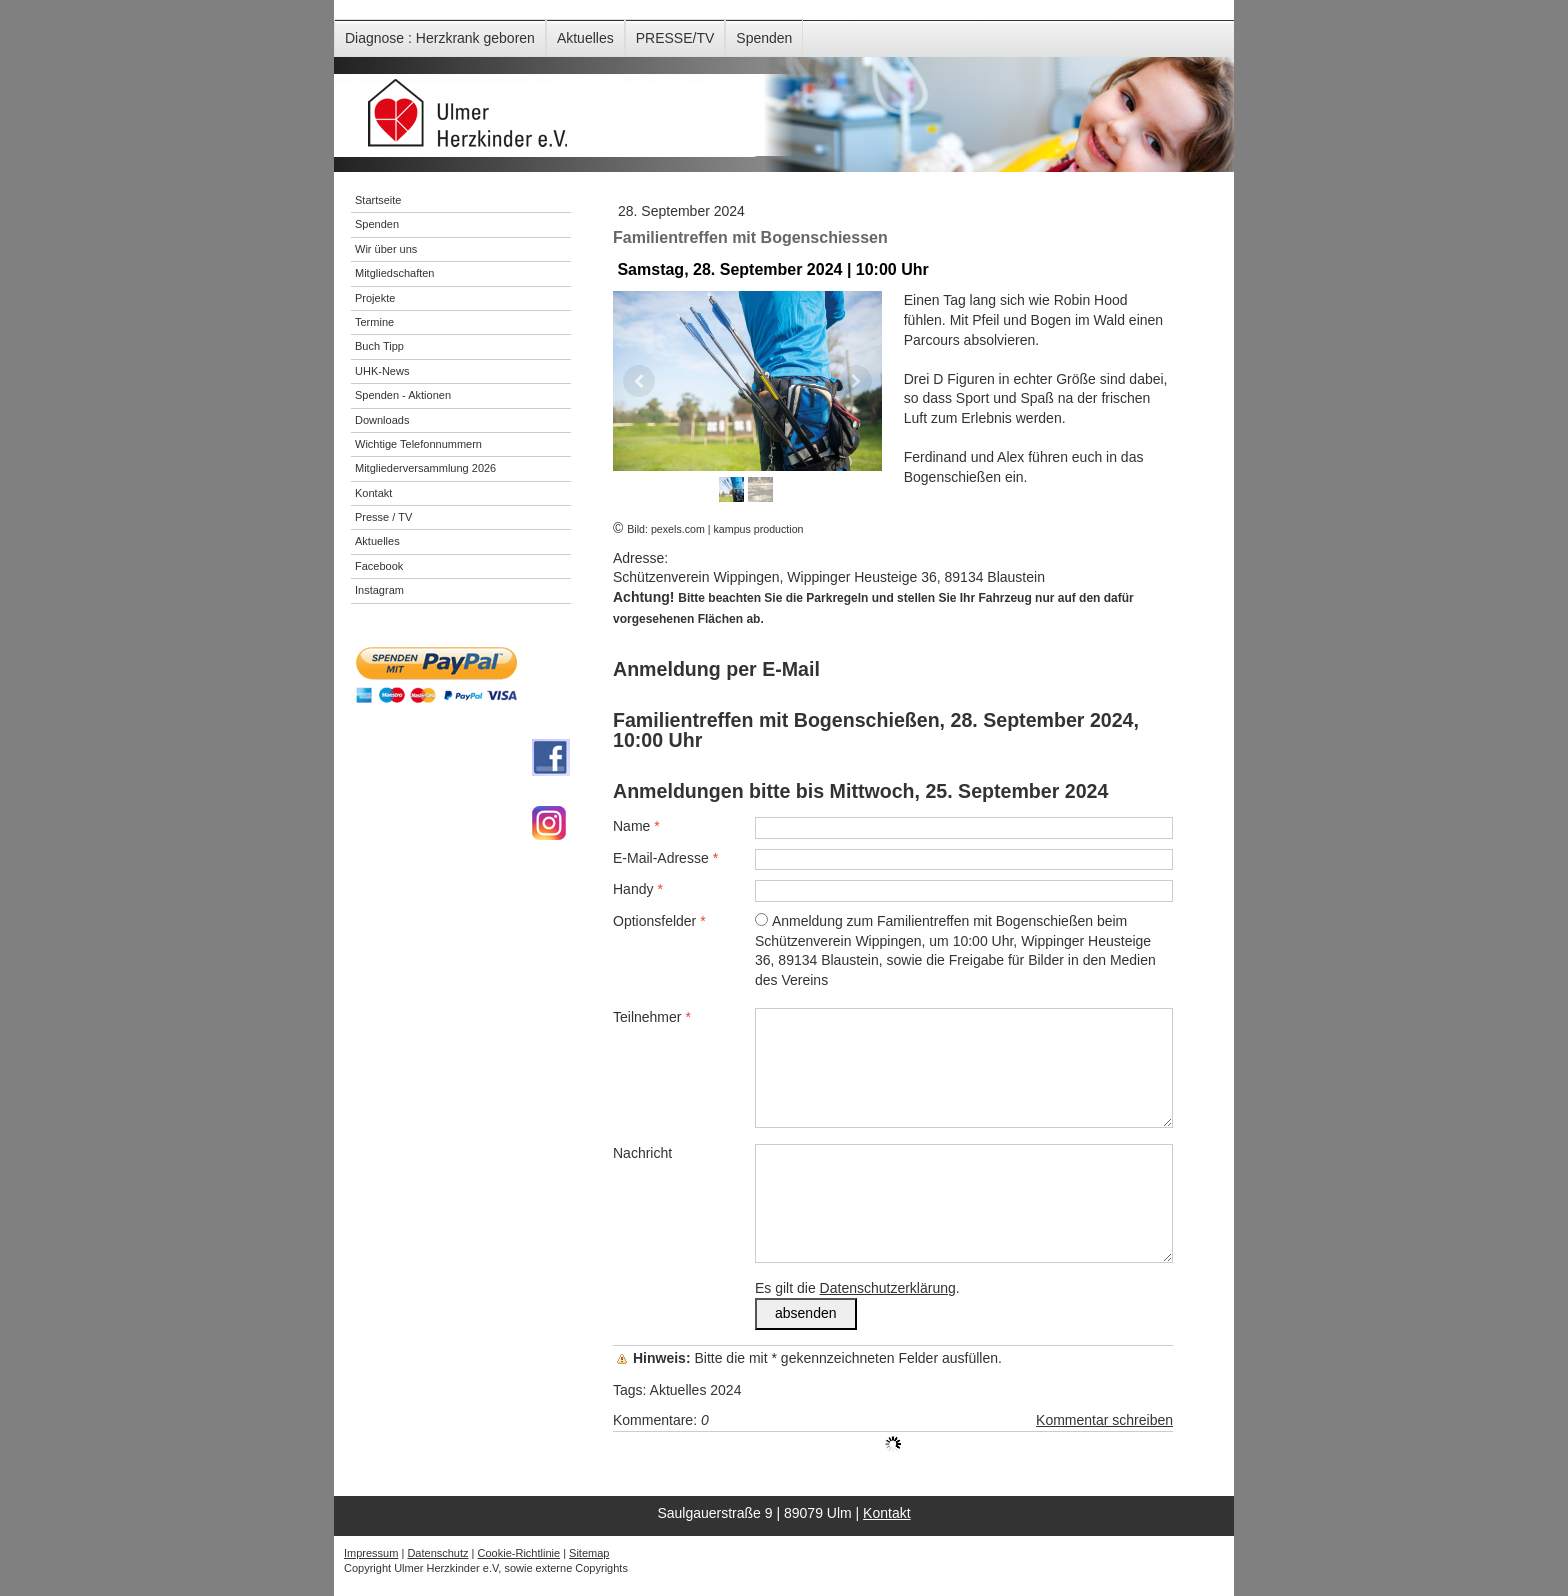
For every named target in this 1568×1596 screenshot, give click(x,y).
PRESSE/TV (675, 38)
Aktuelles (585, 38)
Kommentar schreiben (1104, 1420)
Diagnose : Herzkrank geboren (440, 38)
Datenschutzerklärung (888, 1288)
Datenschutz (437, 1553)
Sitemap (589, 1553)
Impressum (371, 1553)
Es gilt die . (857, 1288)
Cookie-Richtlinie (519, 1553)
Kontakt (886, 1513)
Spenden (764, 38)
